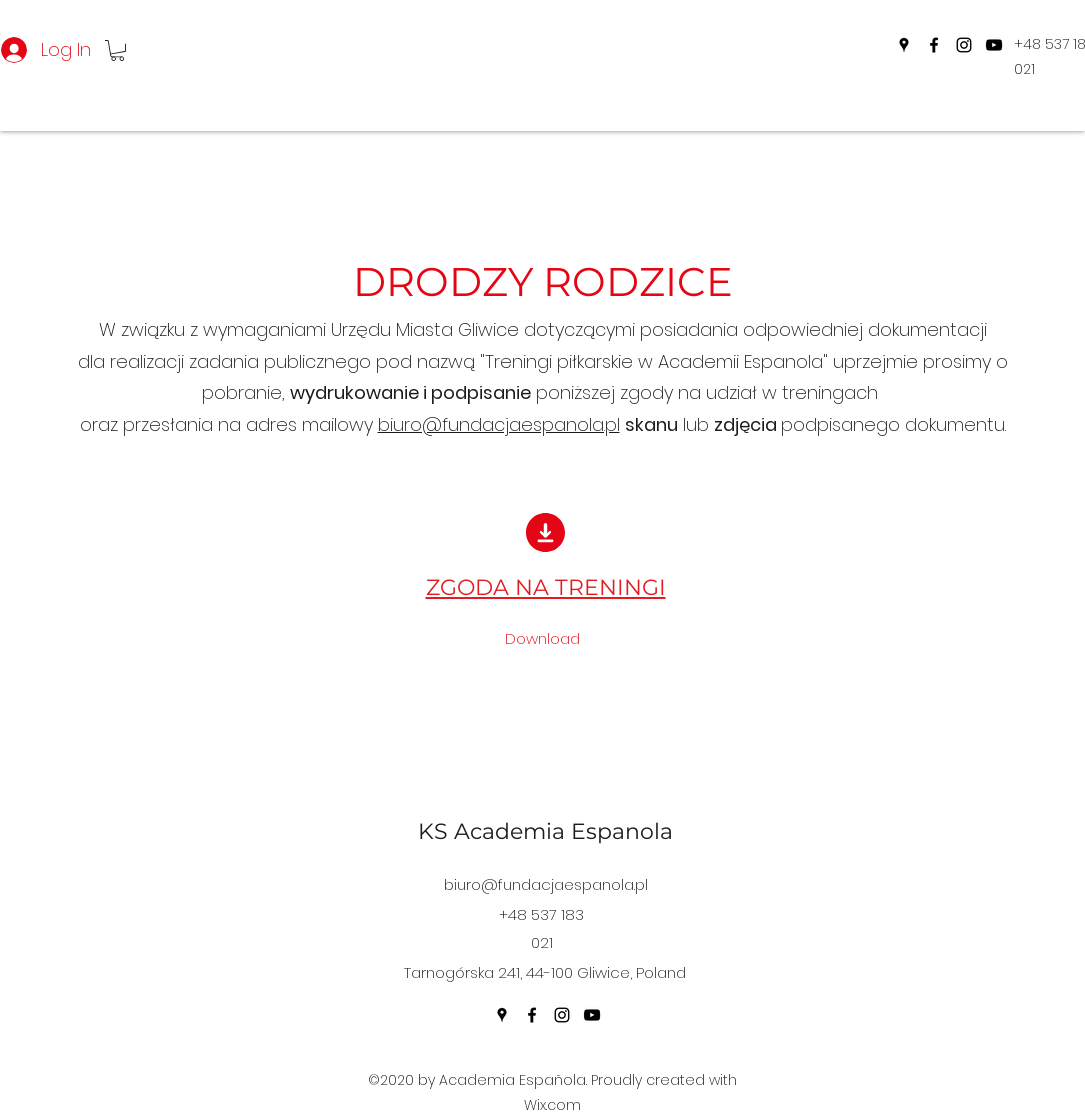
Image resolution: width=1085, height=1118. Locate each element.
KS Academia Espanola (545, 831)
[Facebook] (934, 45)
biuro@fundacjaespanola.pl (499, 424)
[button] (117, 50)
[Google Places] (904, 45)
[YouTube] (994, 45)
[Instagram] (964, 45)
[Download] (543, 639)
